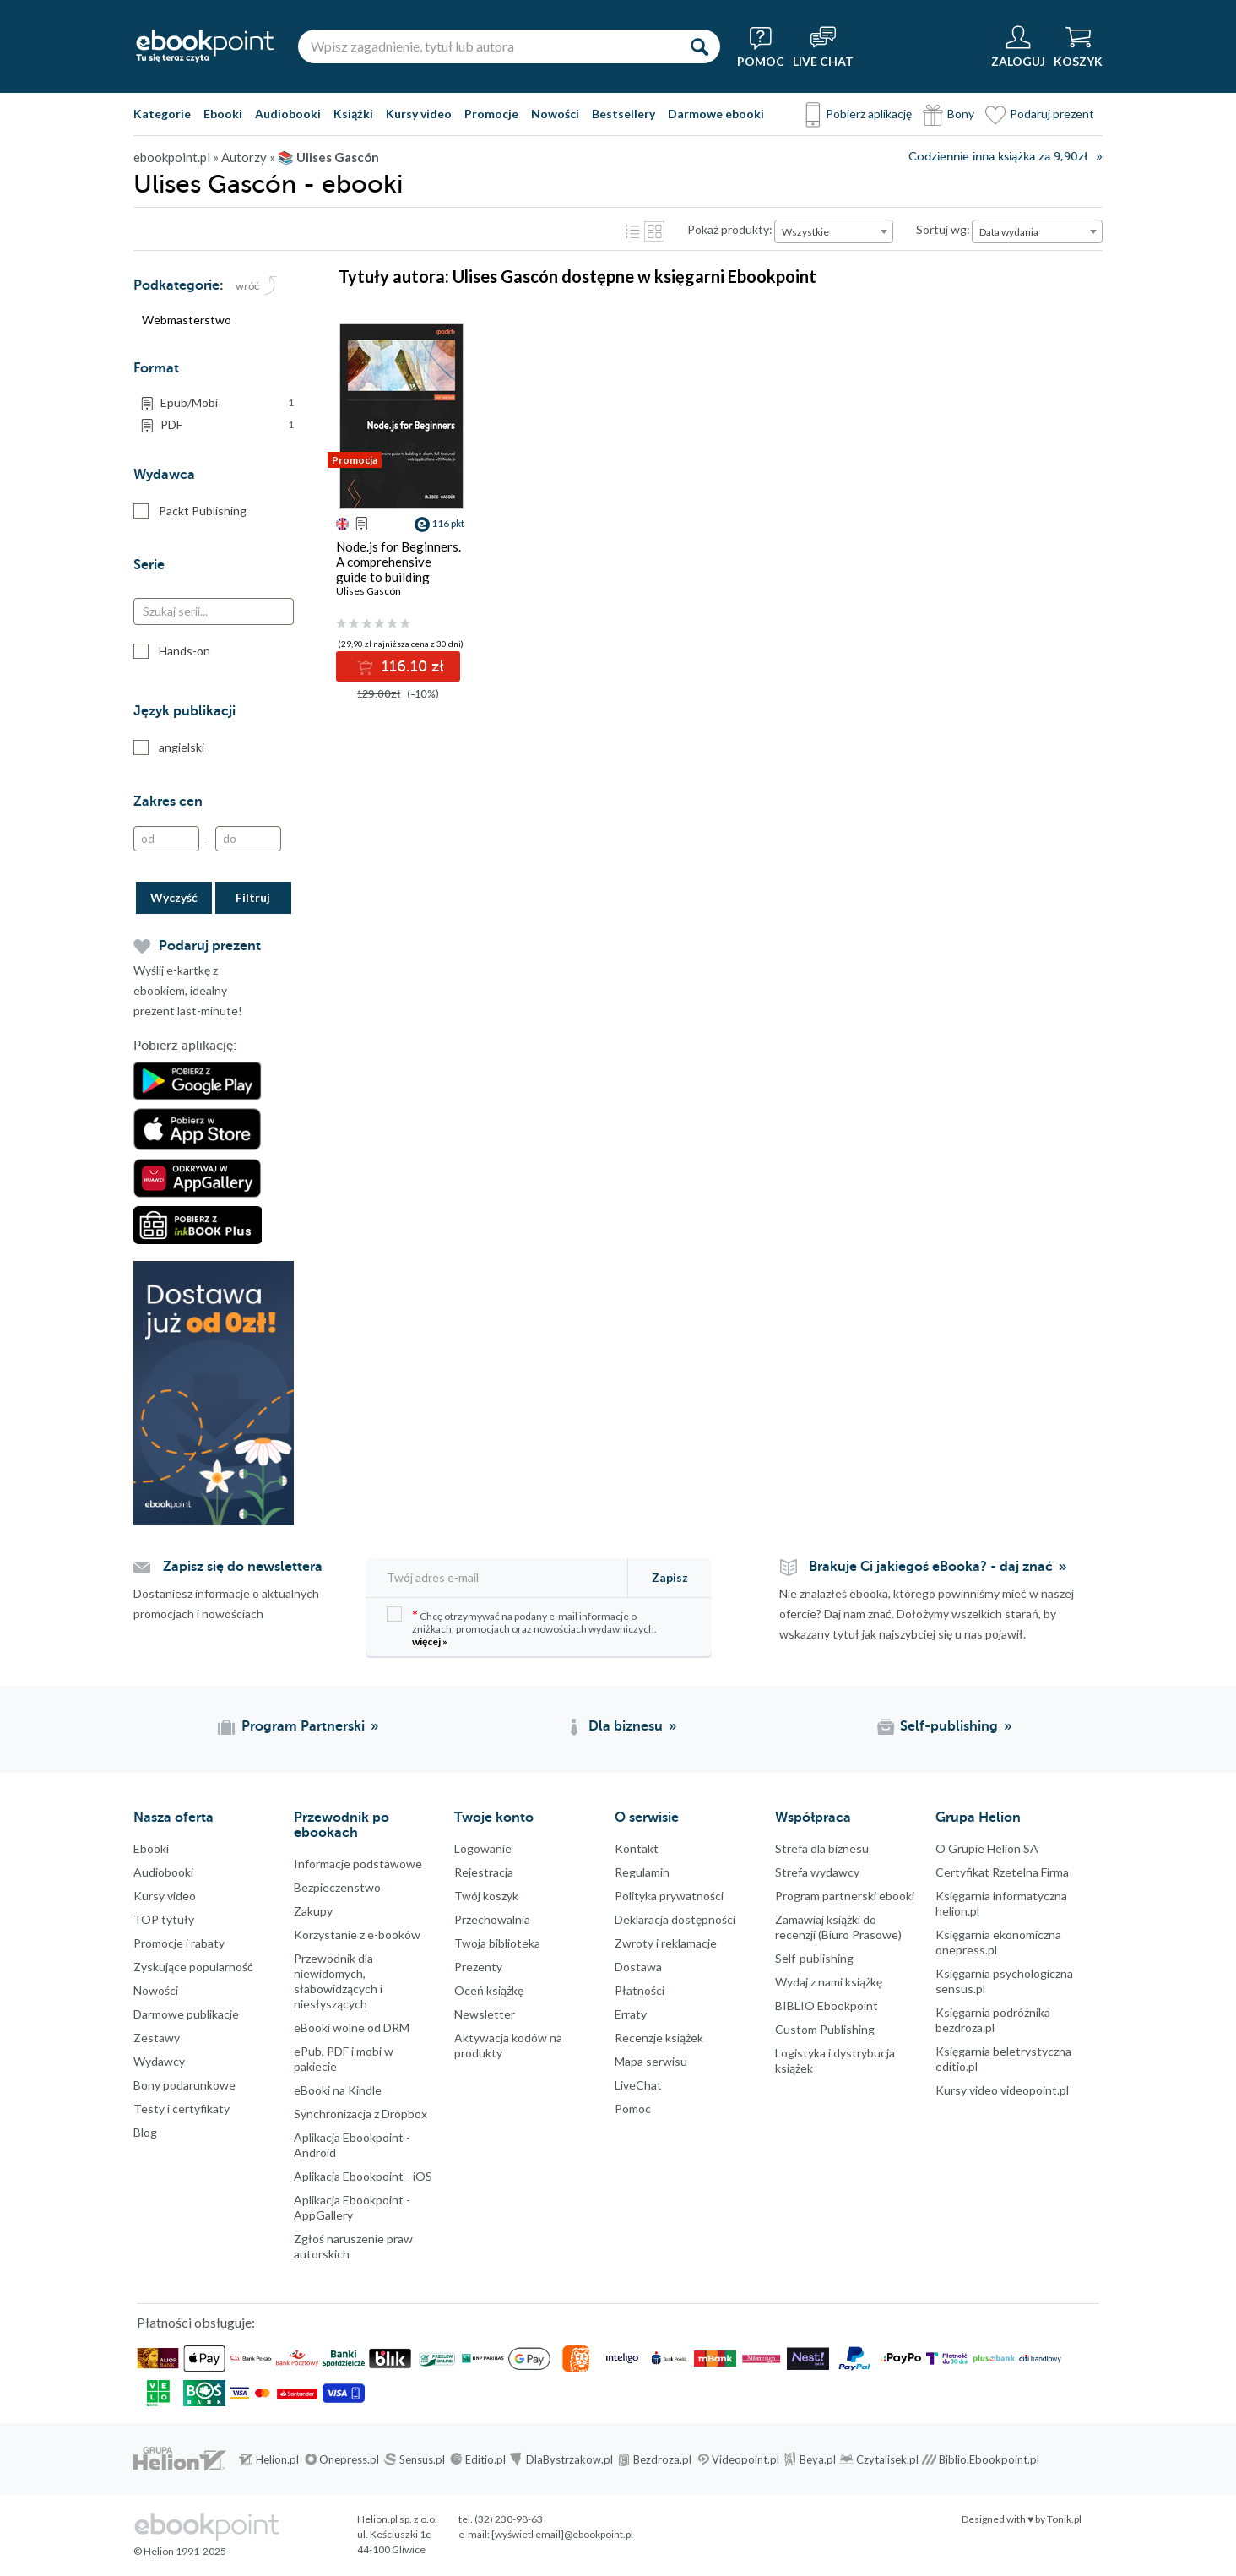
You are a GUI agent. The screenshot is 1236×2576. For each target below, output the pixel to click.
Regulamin (642, 1872)
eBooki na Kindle (338, 2090)
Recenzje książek (659, 2037)
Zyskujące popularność (193, 1966)
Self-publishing (814, 1958)
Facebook (17, 2204)
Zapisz (670, 1577)
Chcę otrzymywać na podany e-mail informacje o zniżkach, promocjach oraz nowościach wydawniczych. (522, 1627)
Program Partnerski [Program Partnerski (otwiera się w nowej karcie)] (303, 1726)
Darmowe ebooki (716, 113)
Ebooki (222, 113)
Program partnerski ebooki (844, 1896)
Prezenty (478, 1966)
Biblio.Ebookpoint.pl (989, 2459)
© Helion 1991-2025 (179, 2551)
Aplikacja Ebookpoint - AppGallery (352, 2207)
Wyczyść (174, 897)
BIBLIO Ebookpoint (826, 2005)
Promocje (491, 113)
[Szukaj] (699, 46)
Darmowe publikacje (186, 2014)
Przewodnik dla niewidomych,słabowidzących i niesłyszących (338, 1981)
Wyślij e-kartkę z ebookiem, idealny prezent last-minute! (187, 990)
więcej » (429, 1641)
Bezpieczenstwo (337, 1887)
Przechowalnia (492, 1919)
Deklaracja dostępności (675, 1919)
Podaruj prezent (1052, 113)
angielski (168, 747)
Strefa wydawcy (817, 1872)
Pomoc (633, 2108)
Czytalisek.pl (887, 2459)
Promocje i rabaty (179, 1943)
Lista (632, 231)
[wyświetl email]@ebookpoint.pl (562, 2534)
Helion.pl (277, 2459)
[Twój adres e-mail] (498, 1577)
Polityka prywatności (669, 1896)
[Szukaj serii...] (213, 611)
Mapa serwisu (651, 2061)
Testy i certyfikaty (181, 2108)
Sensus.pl (422, 2459)
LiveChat (638, 2085)
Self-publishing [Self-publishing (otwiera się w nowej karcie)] (949, 1726)
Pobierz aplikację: (184, 1045)
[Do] (248, 838)
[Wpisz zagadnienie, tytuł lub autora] (488, 46)
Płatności (639, 1990)
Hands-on (171, 651)
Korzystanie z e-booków (357, 1934)
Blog (145, 2132)
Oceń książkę (488, 1990)
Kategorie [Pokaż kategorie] (162, 113)
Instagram (17, 2272)
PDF (227, 424)
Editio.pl (485, 2459)
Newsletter (484, 2014)
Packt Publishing (190, 511)
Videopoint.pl (745, 2459)
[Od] (166, 838)
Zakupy (313, 1911)
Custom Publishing (825, 2029)
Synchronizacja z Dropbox (360, 2113)
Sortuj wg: (943, 229)
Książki (353, 113)
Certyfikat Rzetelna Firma (1002, 1872)
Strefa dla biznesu (822, 1848)
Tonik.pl (1064, 2519)
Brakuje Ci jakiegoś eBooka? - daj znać (931, 1566)
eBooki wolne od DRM (351, 2027)
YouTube (17, 2306)
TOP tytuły (163, 1919)
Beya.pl (818, 2459)
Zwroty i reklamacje (666, 1943)
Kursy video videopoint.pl (1002, 2090)
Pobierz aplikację (869, 113)
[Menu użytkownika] (1018, 46)
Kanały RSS (17, 2390)
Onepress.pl (349, 2459)
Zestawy (156, 2037)
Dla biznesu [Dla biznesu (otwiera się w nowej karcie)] (625, 1726)
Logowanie (483, 1848)
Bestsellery (623, 113)
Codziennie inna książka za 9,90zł (997, 156)
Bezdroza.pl (662, 2459)
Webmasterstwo (186, 319)
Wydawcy (159, 2061)
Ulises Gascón (368, 590)
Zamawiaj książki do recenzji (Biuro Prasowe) (838, 1927)
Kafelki (654, 231)
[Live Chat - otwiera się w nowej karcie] (823, 46)
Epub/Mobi (227, 402)
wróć (248, 286)
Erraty (631, 2014)
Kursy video (419, 113)
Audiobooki (288, 113)
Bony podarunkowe (184, 2085)
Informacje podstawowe (358, 1863)
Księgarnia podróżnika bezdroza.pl (992, 2020)
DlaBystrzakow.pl (569, 2459)
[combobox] (833, 231)
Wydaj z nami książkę (828, 1982)
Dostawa (638, 1966)
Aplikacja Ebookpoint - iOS (363, 2176)
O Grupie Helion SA (986, 1848)
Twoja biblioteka (497, 1943)
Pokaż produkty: (729, 229)
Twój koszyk (486, 1896)
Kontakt (637, 1848)
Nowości (555, 113)
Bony (960, 113)
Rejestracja (483, 1872)
